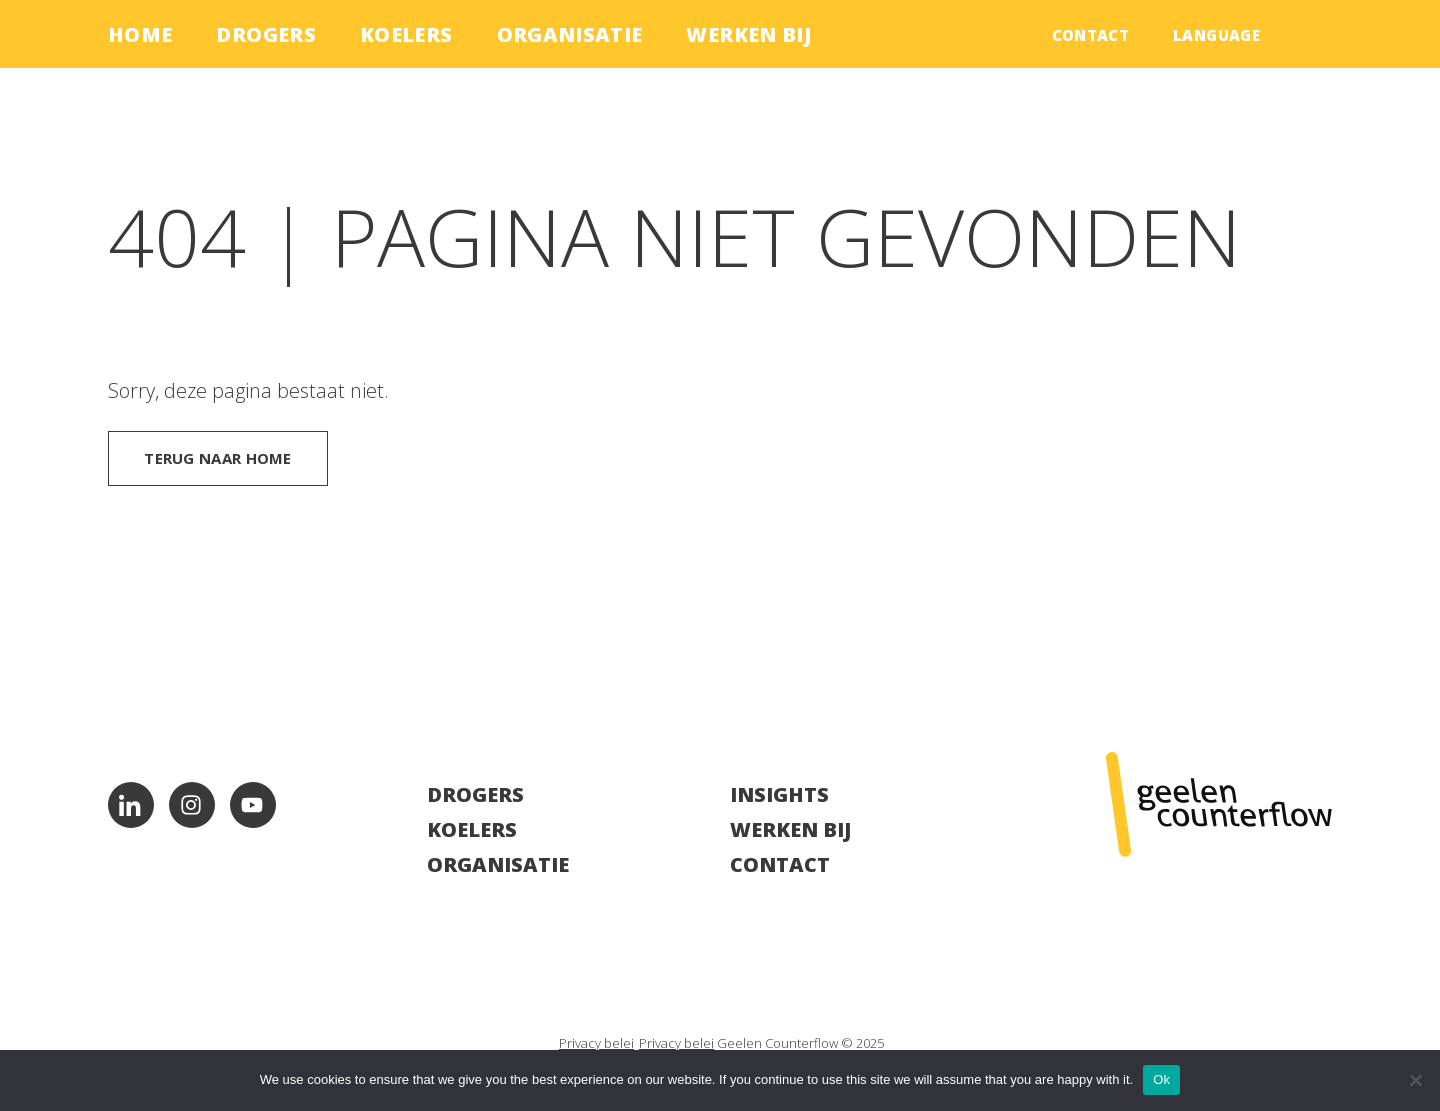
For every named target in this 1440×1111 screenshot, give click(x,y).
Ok (1161, 1079)
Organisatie (570, 34)
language (1216, 35)
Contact (1091, 35)
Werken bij (748, 34)
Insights (779, 794)
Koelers (406, 34)
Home (140, 34)
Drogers (266, 34)
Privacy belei (596, 1043)
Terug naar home (218, 458)
